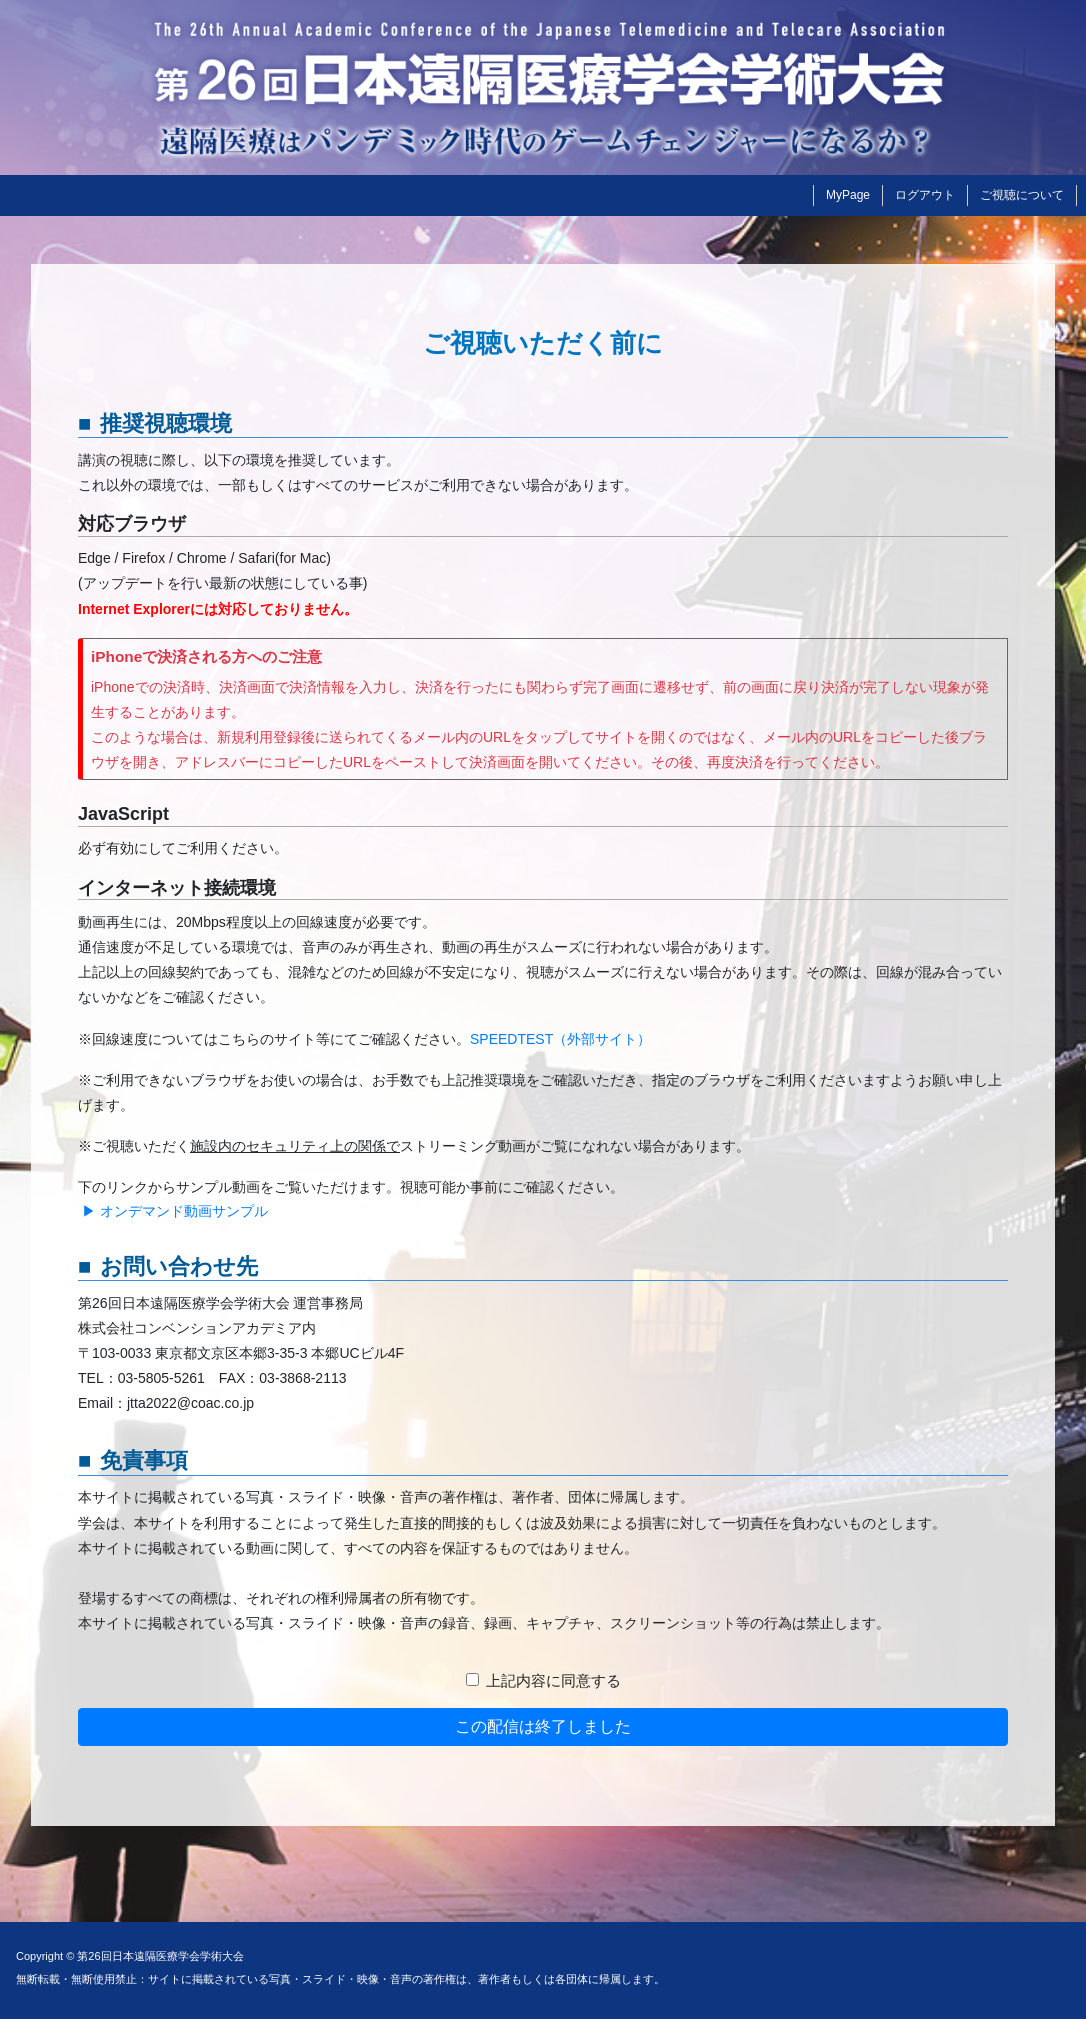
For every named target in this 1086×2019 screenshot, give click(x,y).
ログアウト (925, 195)
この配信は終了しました (543, 1726)
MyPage (848, 195)
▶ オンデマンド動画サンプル (173, 1211)
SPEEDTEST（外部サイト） (560, 1039)
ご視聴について (1022, 195)
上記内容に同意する (553, 1680)
